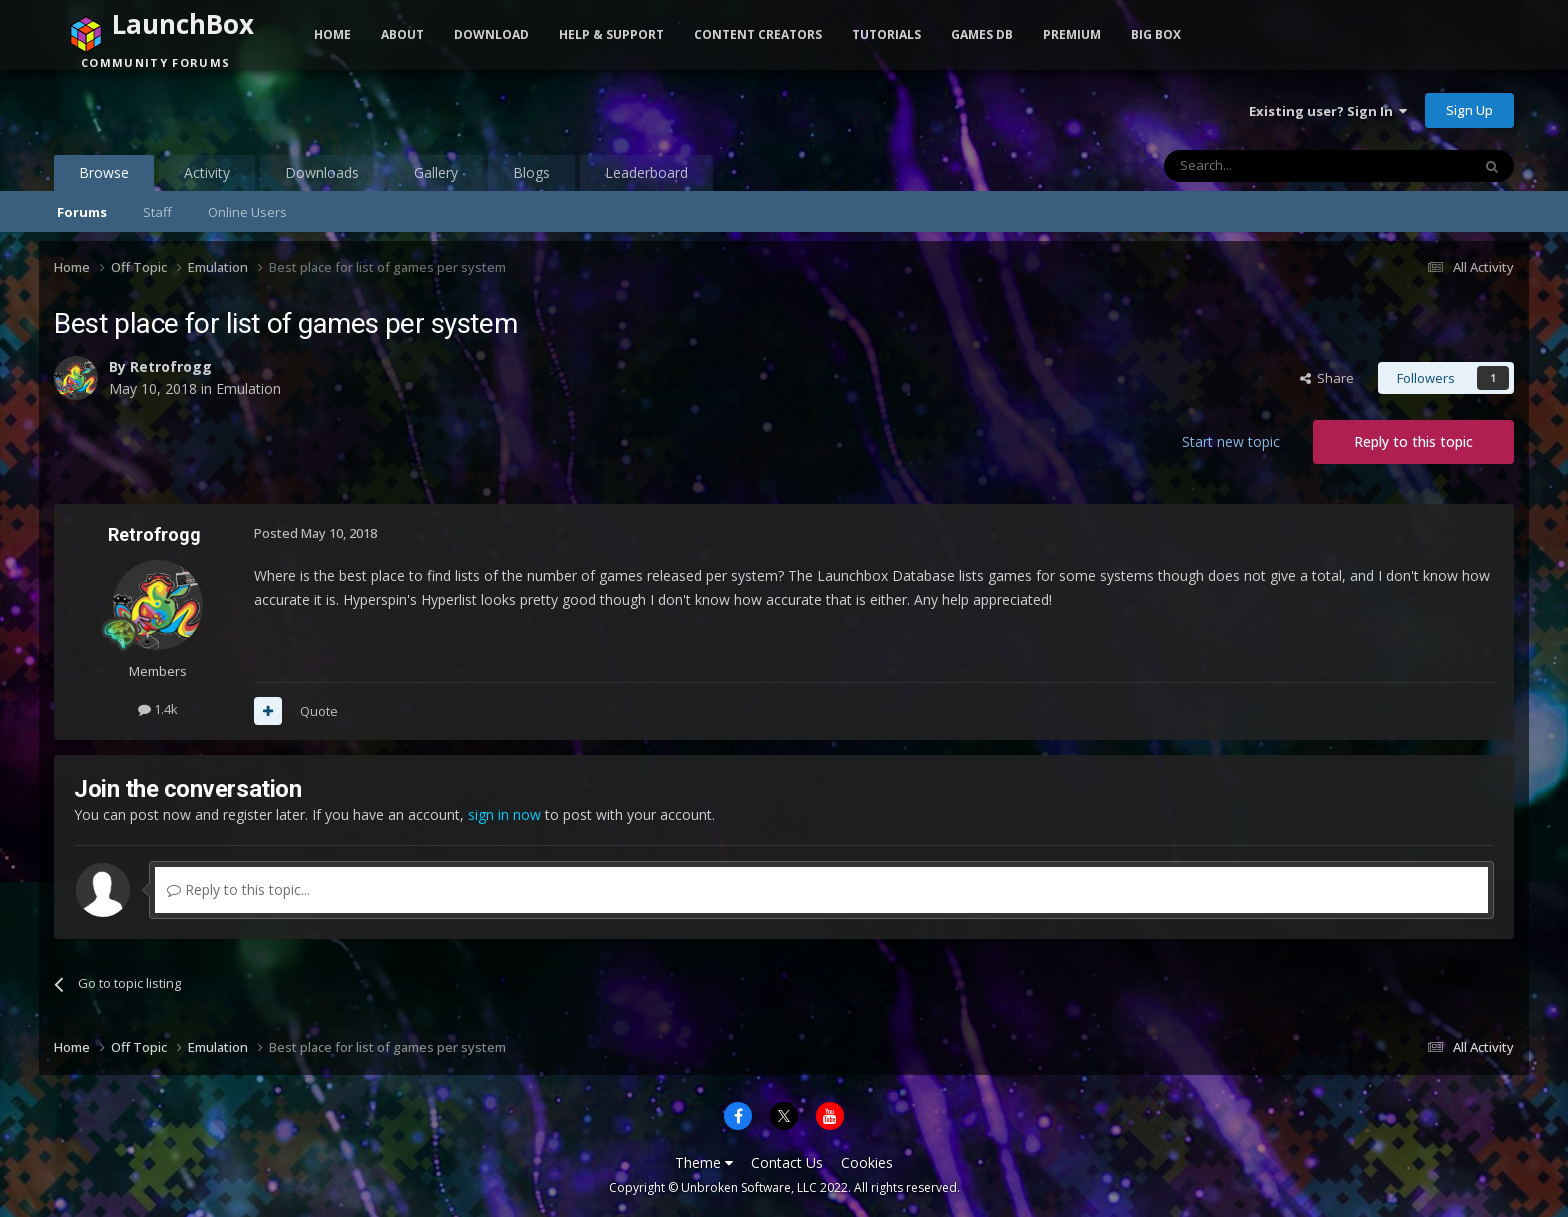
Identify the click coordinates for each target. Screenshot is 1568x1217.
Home (332, 34)
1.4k (158, 709)
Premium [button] (1072, 34)
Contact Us (787, 1162)
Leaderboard (646, 172)
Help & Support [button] (611, 34)
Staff (157, 212)
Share (1327, 378)
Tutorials (886, 34)
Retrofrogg (171, 366)
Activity (207, 172)
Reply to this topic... (238, 889)
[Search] (1268, 166)
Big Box (1156, 34)
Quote (319, 711)
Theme (704, 1162)
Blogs (531, 172)
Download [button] (491, 34)
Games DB (982, 34)
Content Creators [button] (758, 34)
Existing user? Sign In (1328, 111)
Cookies (867, 1162)
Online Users (247, 212)
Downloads (322, 172)
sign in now (504, 814)
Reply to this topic (1413, 441)
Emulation (248, 388)
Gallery (436, 172)
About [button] (402, 34)
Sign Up (1469, 110)
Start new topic (1231, 441)
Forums (82, 212)
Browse (104, 177)
